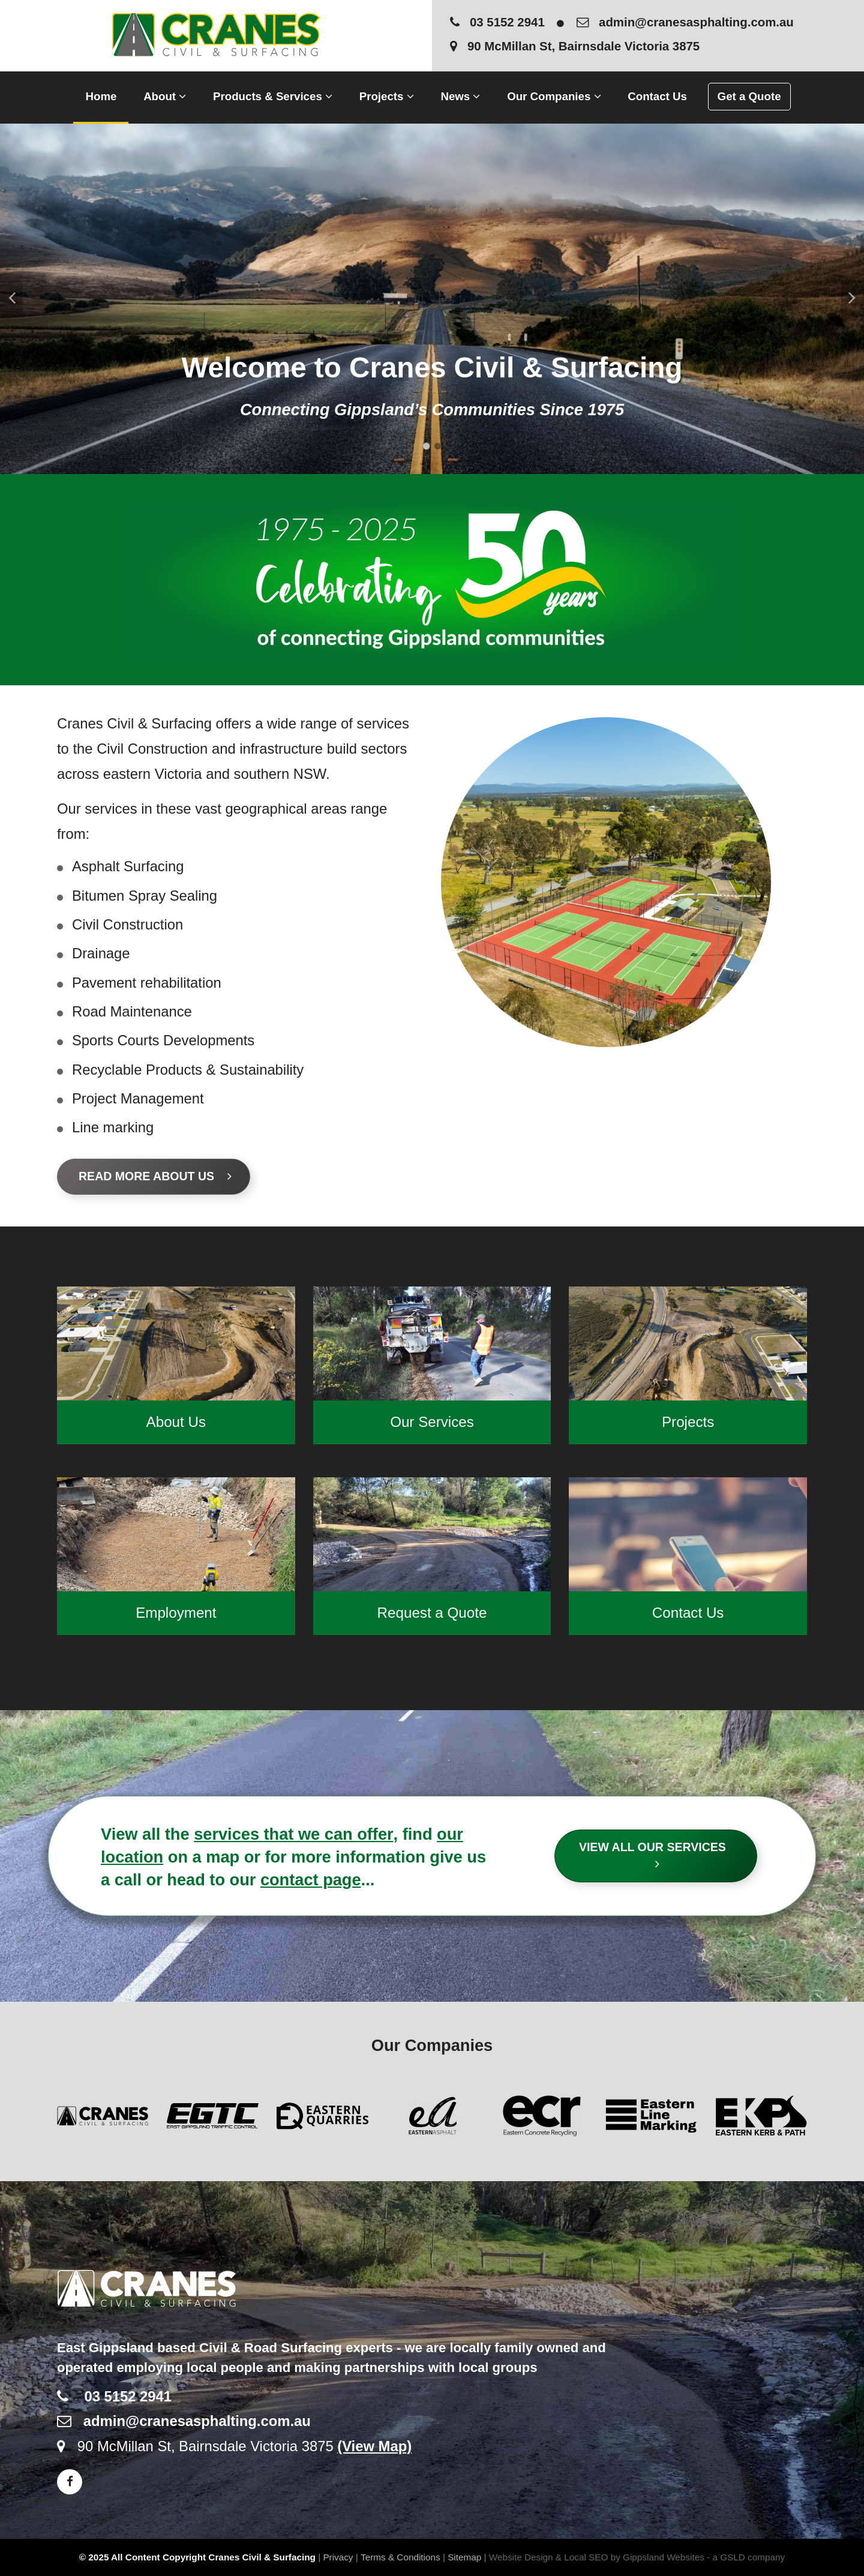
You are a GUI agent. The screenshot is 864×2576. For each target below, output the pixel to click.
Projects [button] (386, 96)
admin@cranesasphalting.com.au (685, 22)
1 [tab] (426, 446)
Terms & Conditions (400, 2557)
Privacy (338, 2557)
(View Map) (374, 2446)
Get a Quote (749, 96)
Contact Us (657, 96)
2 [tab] (438, 446)
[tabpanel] (432, 299)
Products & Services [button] (272, 96)
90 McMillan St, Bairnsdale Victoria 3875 (575, 46)
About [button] (164, 96)
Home (100, 96)
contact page (310, 1879)
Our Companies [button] (554, 96)
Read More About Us (155, 1176)
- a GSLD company (746, 2557)
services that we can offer (293, 1834)
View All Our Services (657, 1855)
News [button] (460, 96)
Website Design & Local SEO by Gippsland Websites (596, 2557)
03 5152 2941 (497, 22)
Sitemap (464, 2557)
